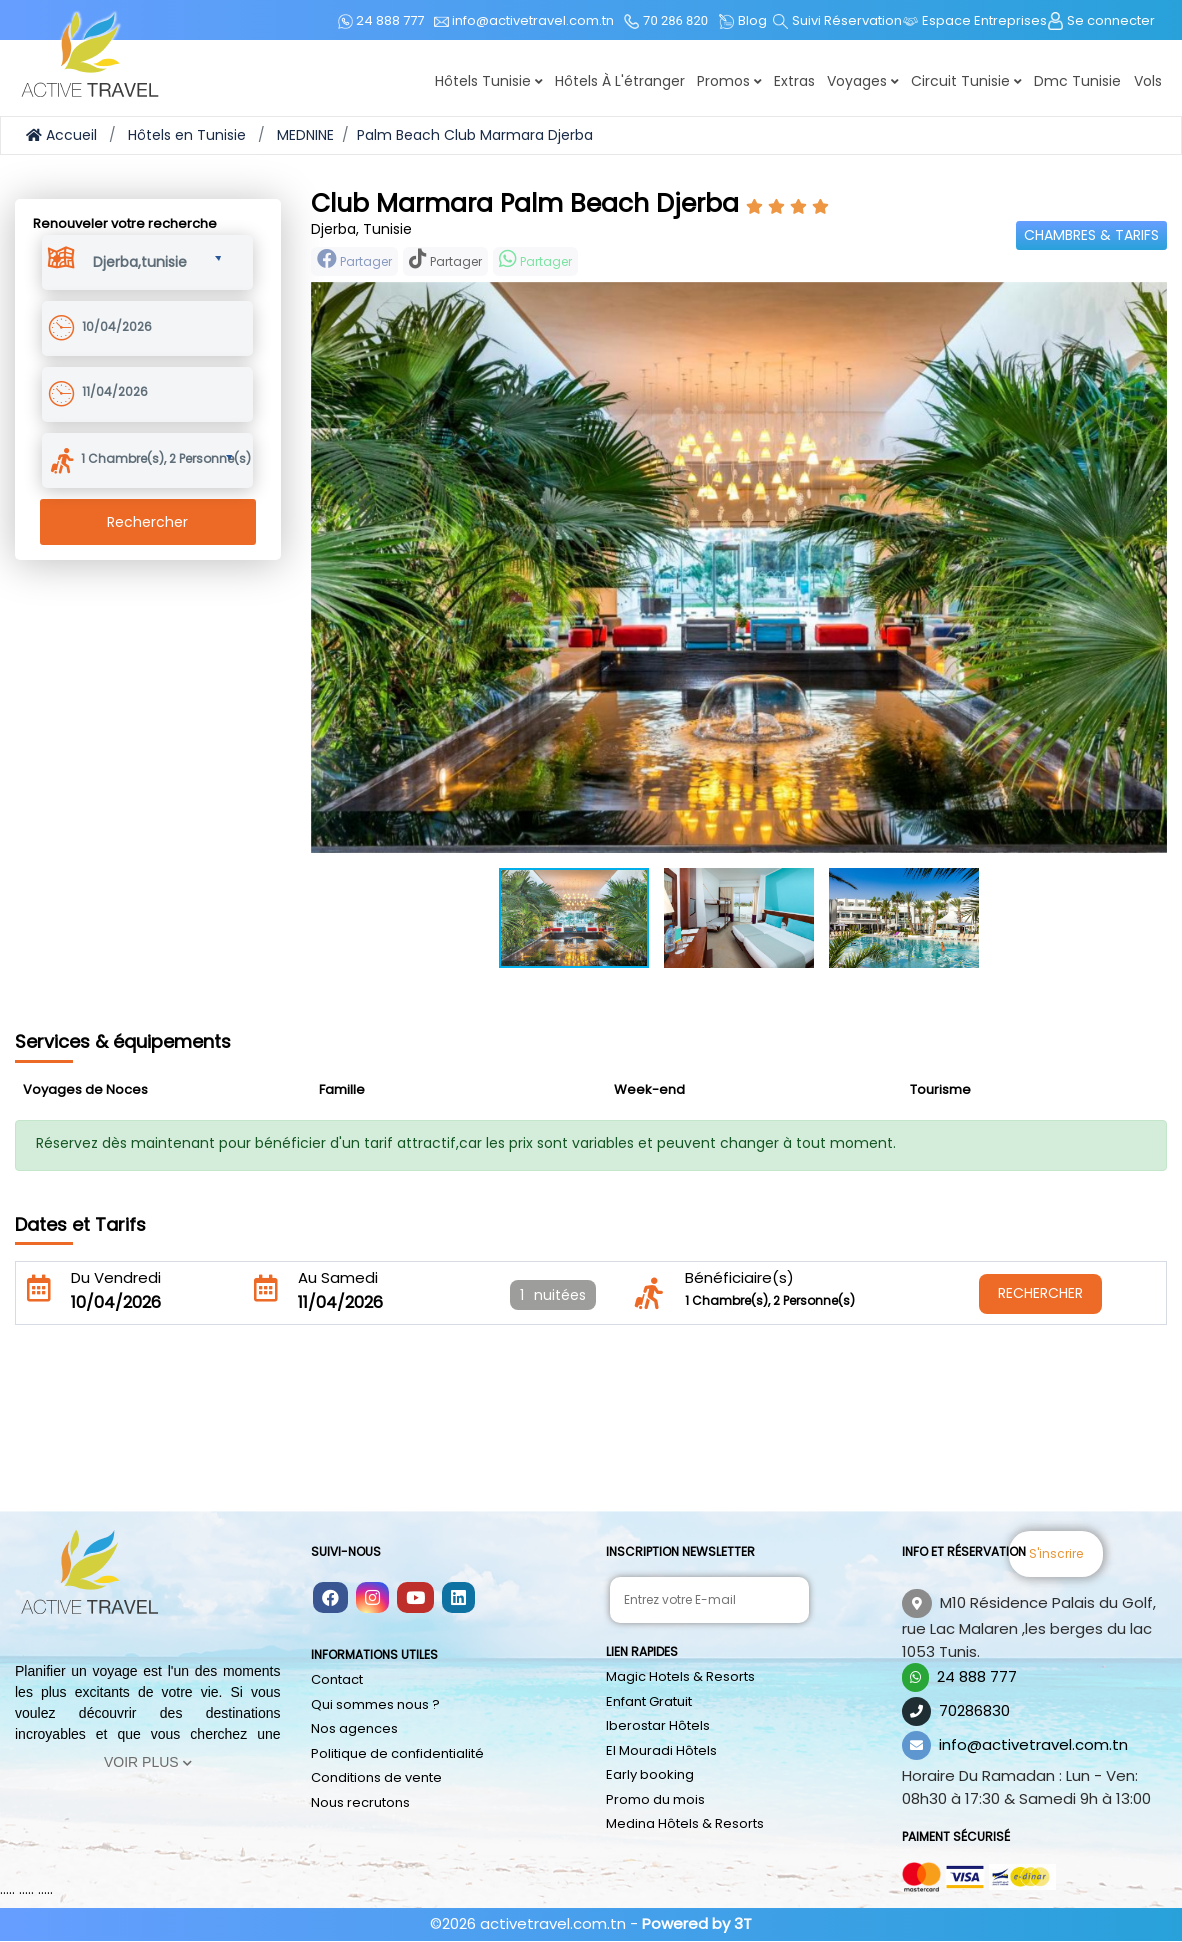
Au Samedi (338, 1277)
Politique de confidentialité (397, 1753)
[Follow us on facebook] (330, 1599)
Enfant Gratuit (649, 1701)
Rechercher (147, 522)
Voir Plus (148, 1762)
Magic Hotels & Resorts (680, 1676)
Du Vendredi (116, 1277)
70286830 (974, 1710)
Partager (354, 259)
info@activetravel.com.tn (1033, 1744)
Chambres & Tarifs (1091, 235)
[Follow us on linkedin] (458, 1599)
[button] (157, 259)
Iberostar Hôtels (658, 1725)
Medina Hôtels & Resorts (685, 1823)
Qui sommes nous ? (375, 1704)
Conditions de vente (376, 1777)
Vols (1148, 81)
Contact (337, 1679)
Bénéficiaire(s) (739, 1277)
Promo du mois (655, 1799)
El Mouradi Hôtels (661, 1750)
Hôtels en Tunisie (187, 135)
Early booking (650, 1774)
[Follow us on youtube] (415, 1599)
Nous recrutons (360, 1802)
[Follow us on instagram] (372, 1599)
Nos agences (354, 1728)
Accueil (61, 135)
